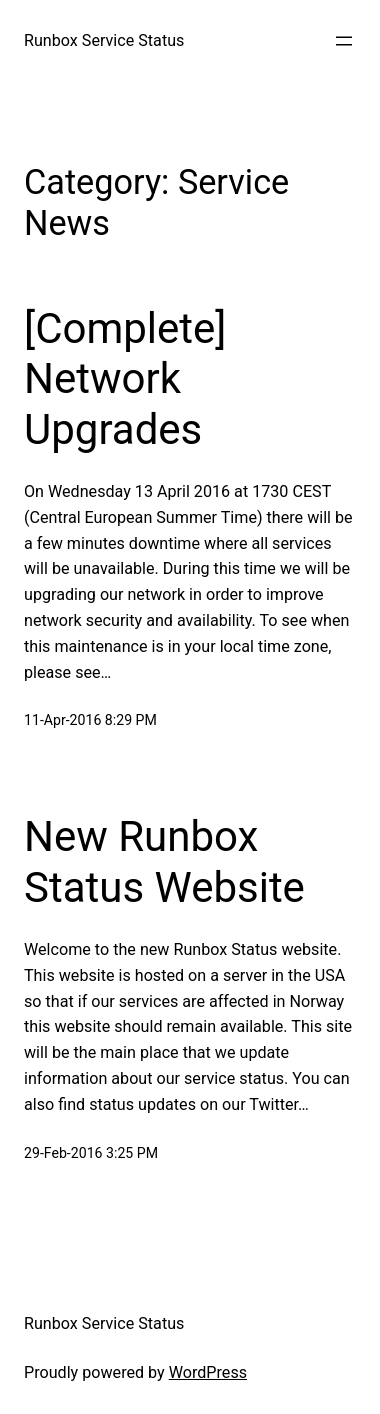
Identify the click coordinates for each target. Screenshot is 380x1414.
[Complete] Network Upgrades (125, 379)
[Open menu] (344, 41)
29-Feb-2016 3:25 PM (91, 1153)
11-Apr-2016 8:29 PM (90, 720)
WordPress (208, 1372)
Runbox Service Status (104, 40)
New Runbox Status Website (164, 861)
